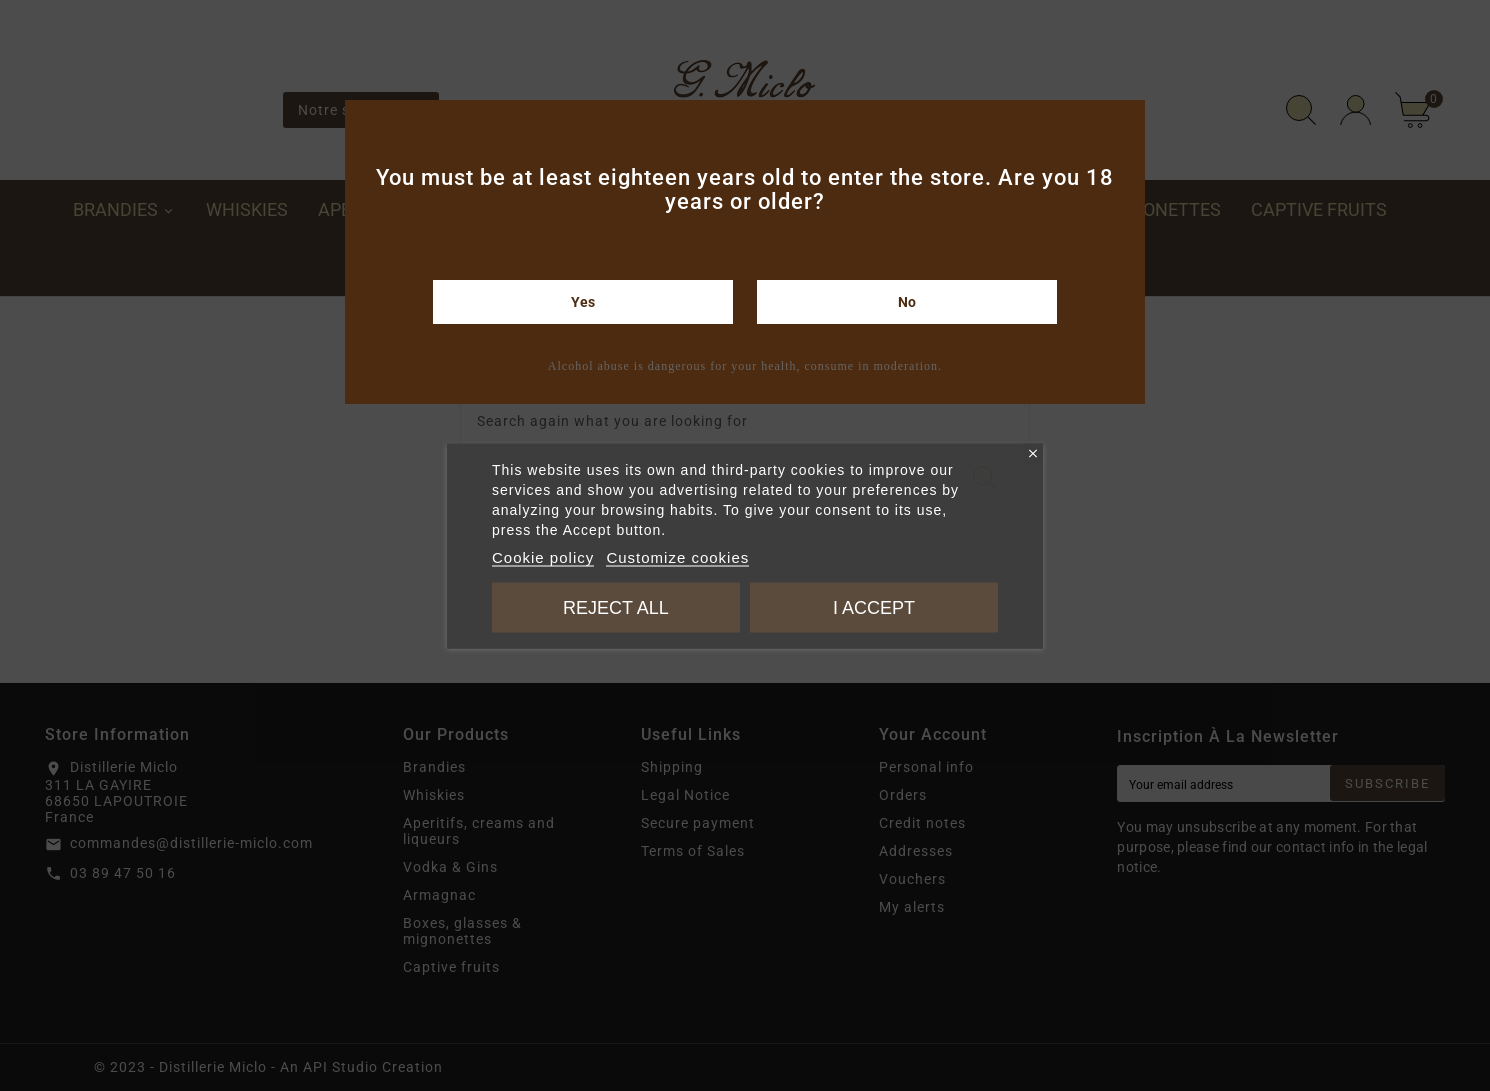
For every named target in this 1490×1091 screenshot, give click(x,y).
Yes (583, 302)
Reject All (616, 607)
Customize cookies (677, 556)
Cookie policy (543, 556)
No (907, 302)
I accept (874, 607)
